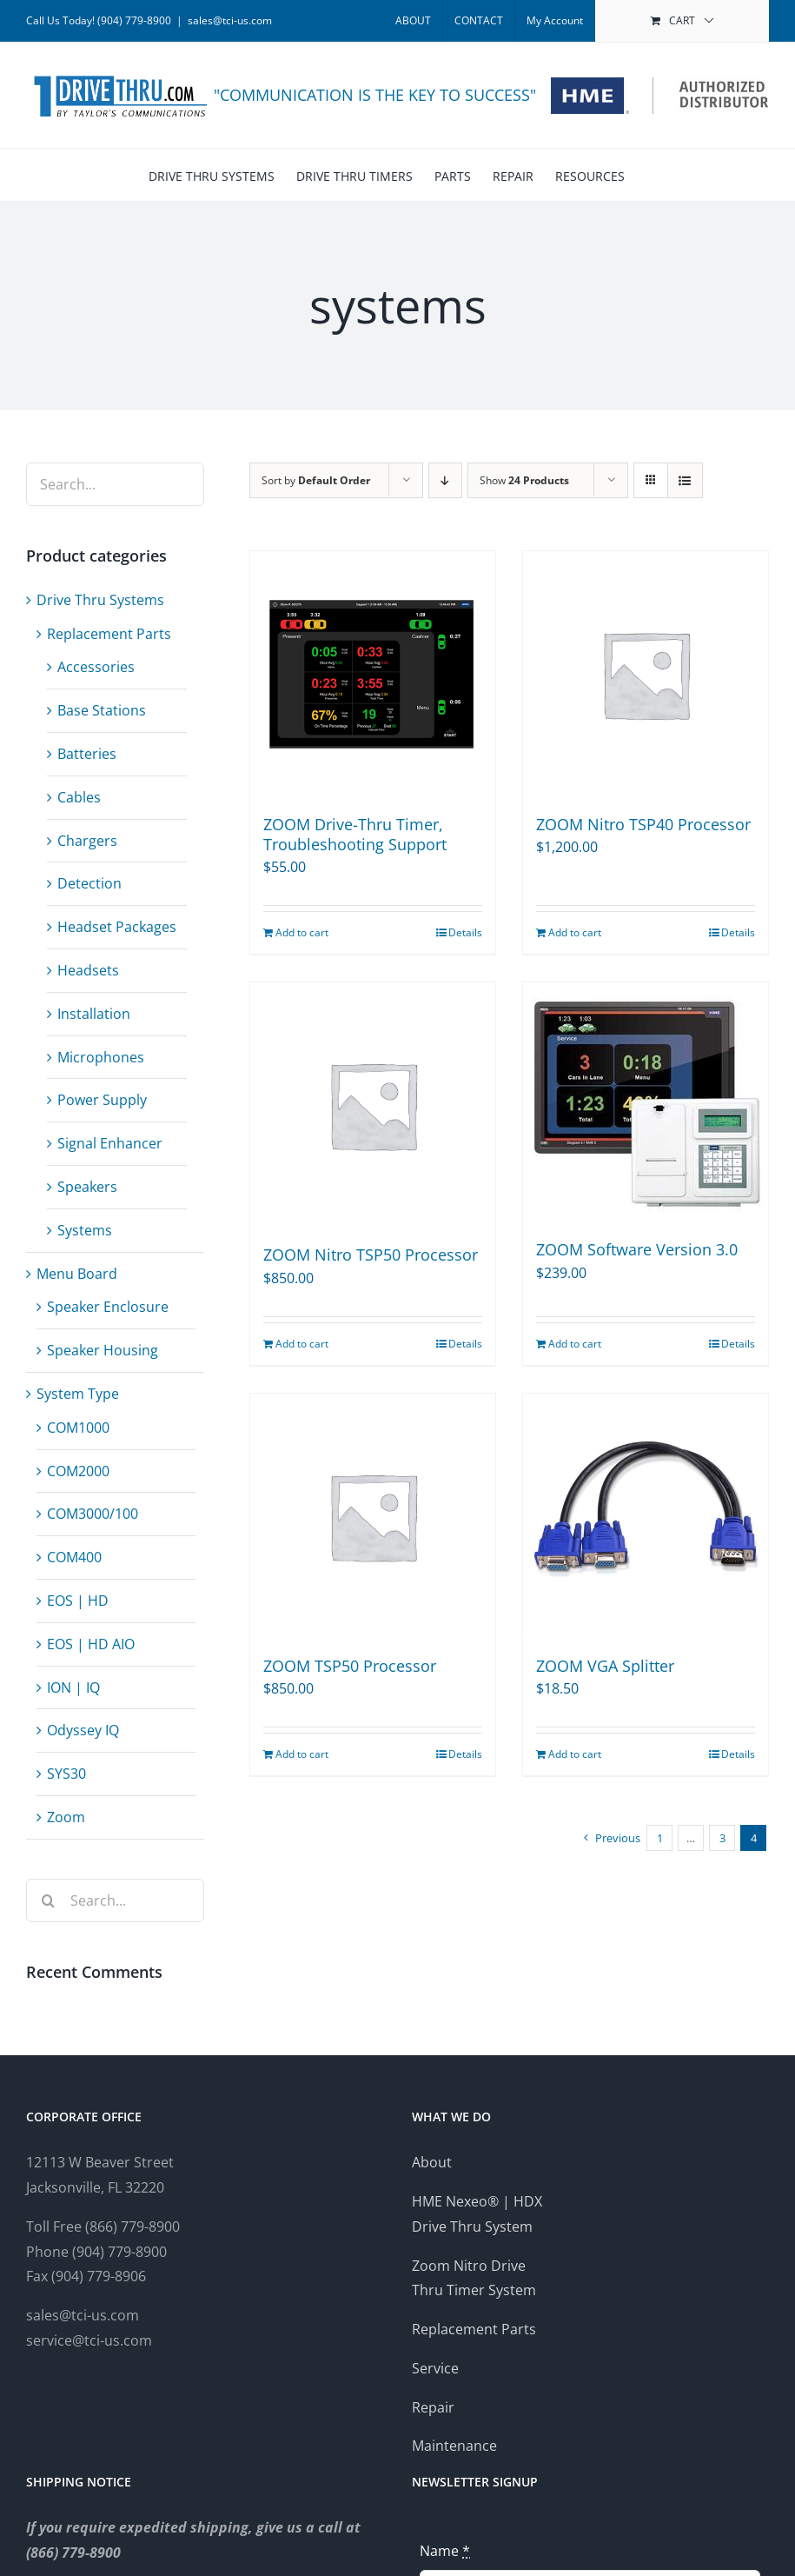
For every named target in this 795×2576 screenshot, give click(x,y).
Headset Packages (116, 926)
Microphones (100, 1057)
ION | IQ (73, 1687)
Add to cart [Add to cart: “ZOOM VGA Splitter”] (574, 1754)
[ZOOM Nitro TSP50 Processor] (372, 1105)
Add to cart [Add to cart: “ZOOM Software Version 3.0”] (574, 1343)
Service (435, 2368)
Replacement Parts (109, 633)
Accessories (96, 666)
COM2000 (78, 1471)
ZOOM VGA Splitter (605, 1665)
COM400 (74, 1557)
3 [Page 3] (722, 1838)
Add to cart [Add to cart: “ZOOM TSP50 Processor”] (301, 1754)
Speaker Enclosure (108, 1306)
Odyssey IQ (83, 1730)
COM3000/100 (92, 1513)
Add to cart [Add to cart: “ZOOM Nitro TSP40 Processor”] (574, 932)
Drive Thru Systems (100, 599)
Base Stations (101, 710)
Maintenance (454, 2445)
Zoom (66, 1817)
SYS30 (66, 1773)
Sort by (316, 480)
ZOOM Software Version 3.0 (637, 1249)
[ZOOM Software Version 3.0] (645, 1102)
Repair (433, 2407)
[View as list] (685, 480)
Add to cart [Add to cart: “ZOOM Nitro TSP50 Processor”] (301, 1343)
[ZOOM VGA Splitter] (645, 1516)
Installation (93, 1013)
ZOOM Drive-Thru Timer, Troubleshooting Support (355, 834)
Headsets (88, 970)
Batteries (86, 753)
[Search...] (115, 1900)
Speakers (87, 1186)
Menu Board (76, 1273)
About (432, 2162)
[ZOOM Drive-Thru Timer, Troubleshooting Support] (372, 673)
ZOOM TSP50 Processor (349, 1665)
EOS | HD (78, 1600)
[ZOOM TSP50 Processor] (372, 1516)
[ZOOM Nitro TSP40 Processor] (645, 673)
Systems (84, 1230)
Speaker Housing (102, 1350)
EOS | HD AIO (91, 1644)
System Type (77, 1393)
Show (524, 480)
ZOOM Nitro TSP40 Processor (643, 824)
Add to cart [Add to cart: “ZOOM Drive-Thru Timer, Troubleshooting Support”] (301, 932)
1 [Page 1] (660, 1838)
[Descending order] (445, 480)
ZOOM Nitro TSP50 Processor (370, 1254)
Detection (89, 883)
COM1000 (78, 1427)
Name (445, 2550)
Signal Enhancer (109, 1143)
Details (465, 932)
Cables (79, 797)
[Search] (48, 1900)
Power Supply (102, 1099)
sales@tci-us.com (230, 20)
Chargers (87, 840)
